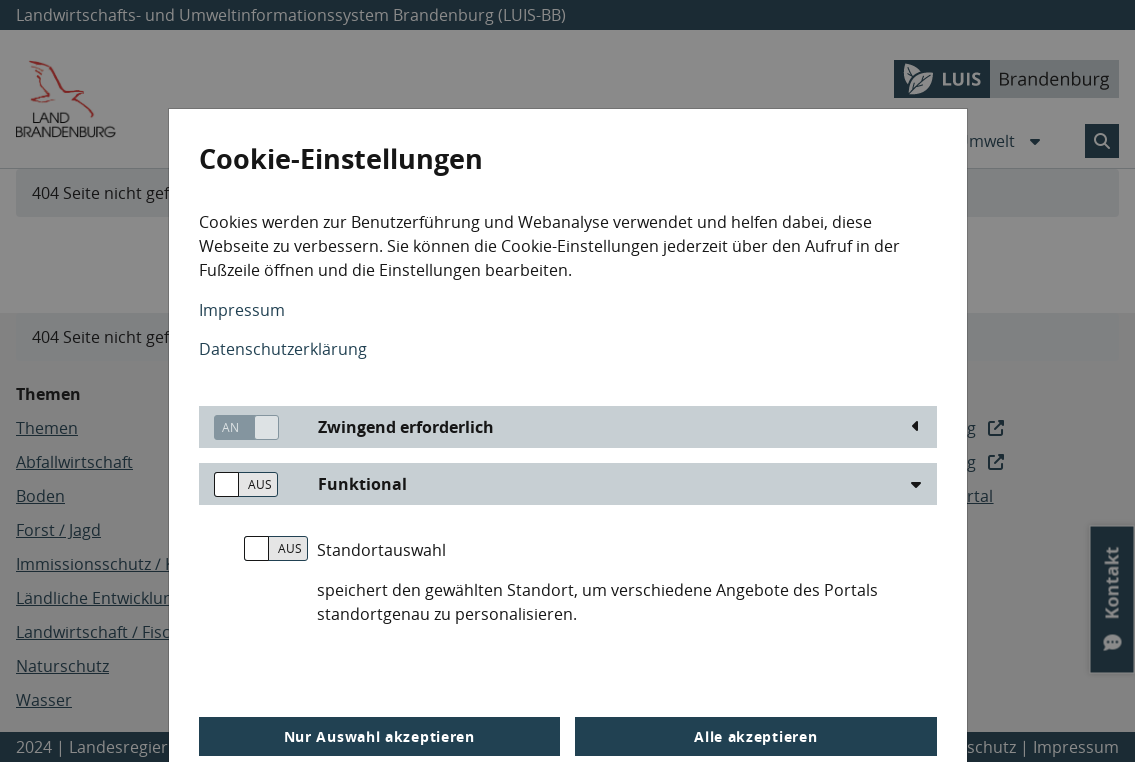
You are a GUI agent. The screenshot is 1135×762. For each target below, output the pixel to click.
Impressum (242, 310)
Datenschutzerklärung (283, 349)
